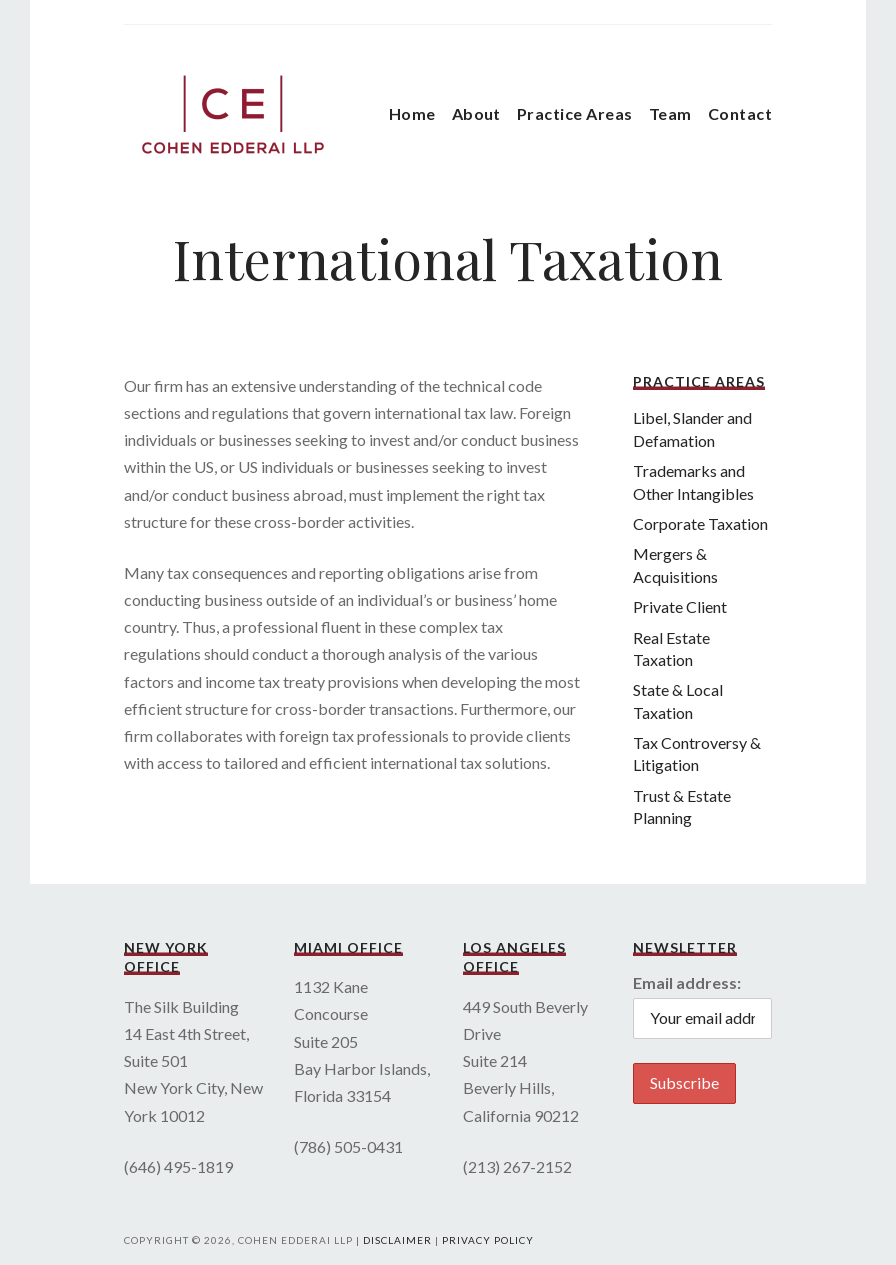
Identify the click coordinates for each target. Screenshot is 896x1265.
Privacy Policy (488, 1240)
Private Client (680, 606)
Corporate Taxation (700, 523)
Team (670, 113)
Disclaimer (397, 1240)
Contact (740, 113)
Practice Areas (575, 113)
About (476, 113)
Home (412, 113)
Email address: (687, 982)
